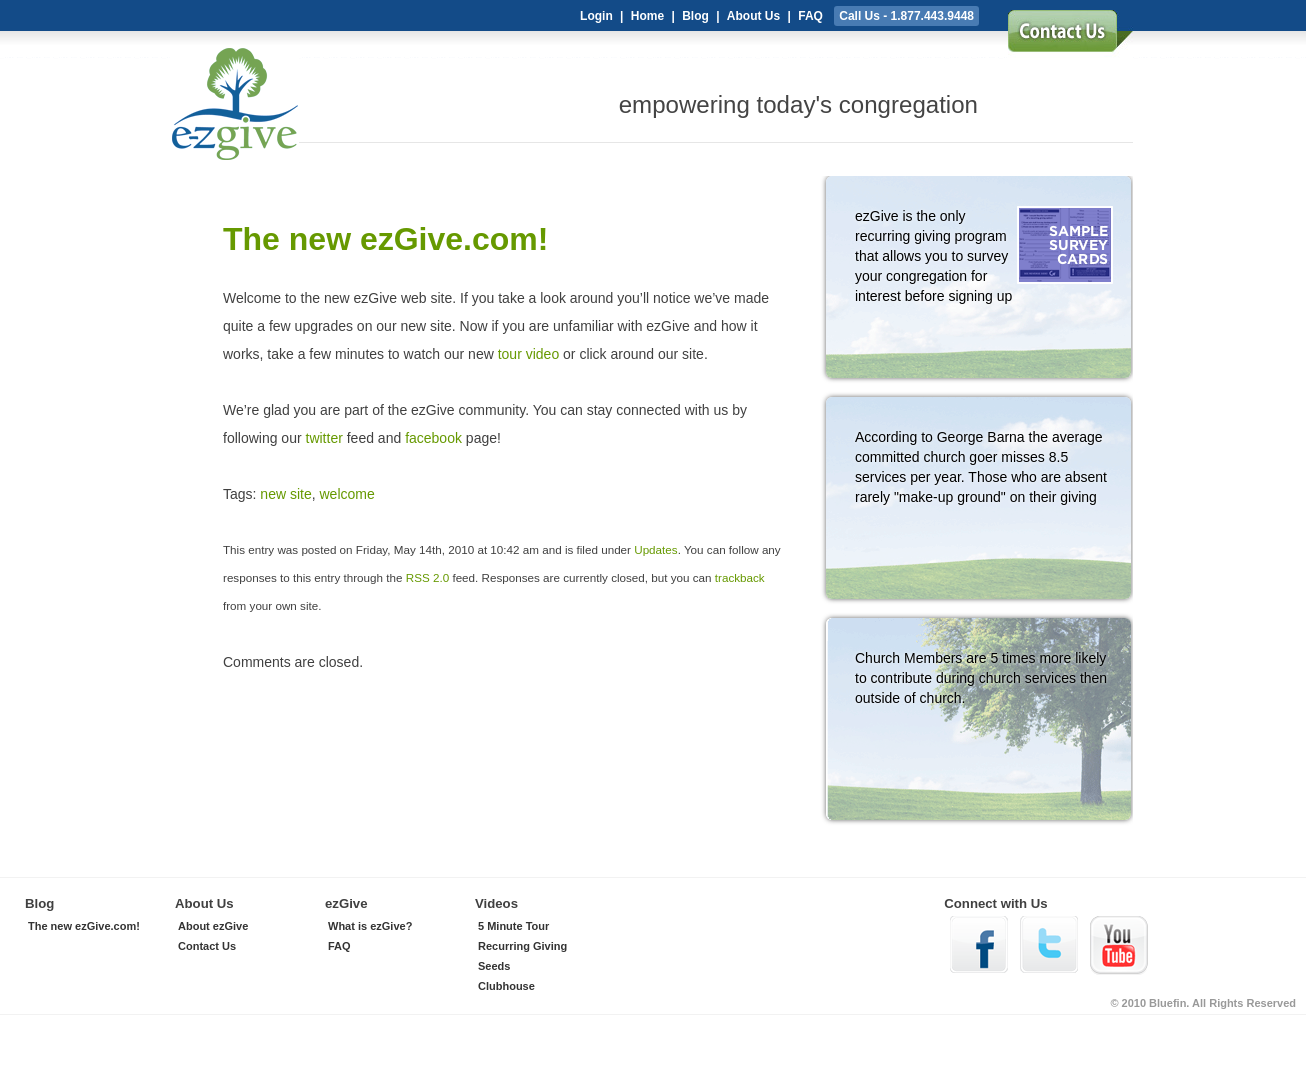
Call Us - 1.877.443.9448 (906, 16)
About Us (753, 16)
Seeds (494, 966)
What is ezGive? (370, 926)
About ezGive (213, 926)
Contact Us (207, 946)
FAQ (810, 16)
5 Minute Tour (513, 926)
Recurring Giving (522, 946)
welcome (347, 494)
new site (285, 494)
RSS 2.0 (427, 577)
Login (596, 16)
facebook (433, 438)
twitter (324, 438)
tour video (528, 354)
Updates (655, 549)
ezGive (300, 111)
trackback (740, 577)
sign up (1070, 38)
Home (647, 16)
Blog (695, 16)
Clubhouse (506, 986)
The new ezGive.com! (84, 926)
